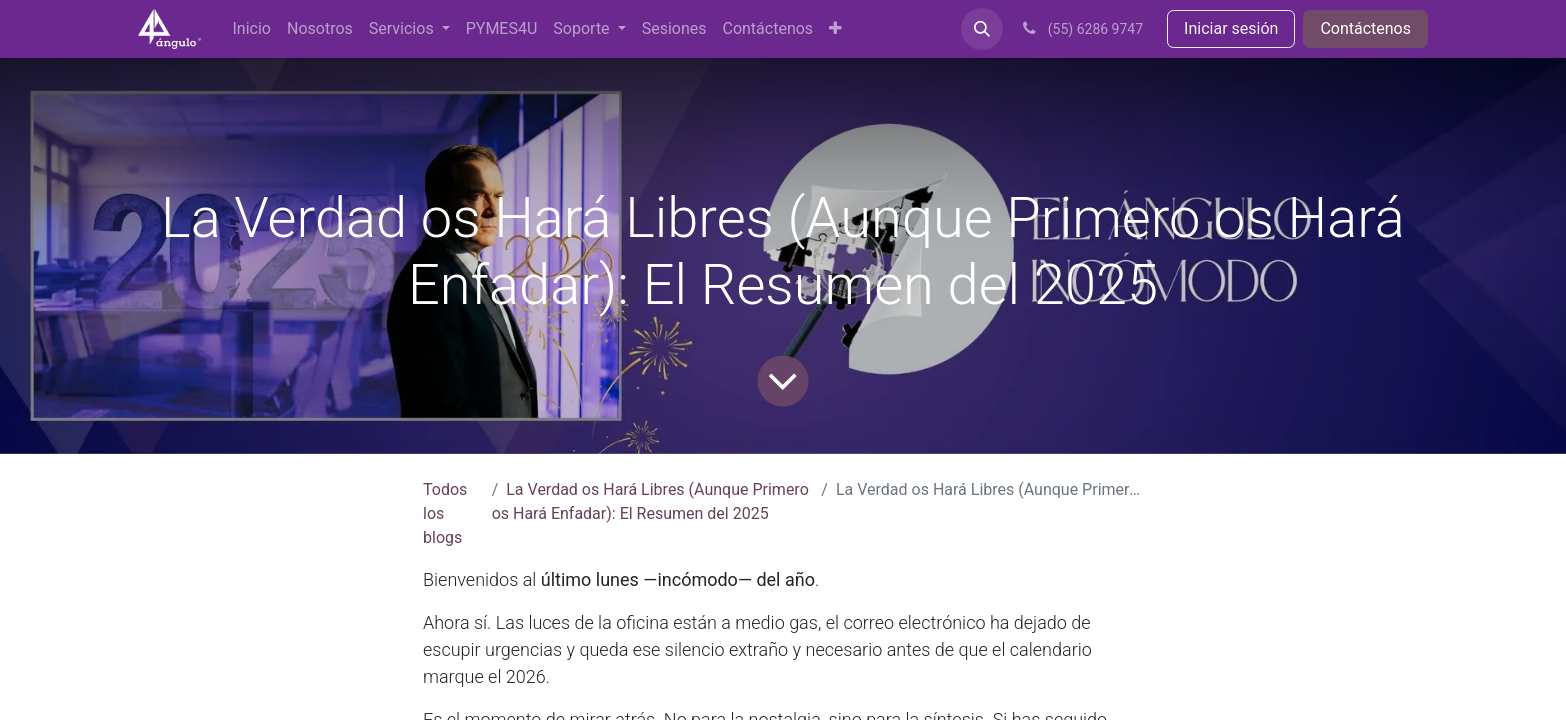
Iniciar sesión (1231, 28)
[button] (982, 29)
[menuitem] (252, 29)
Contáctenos (1365, 28)
